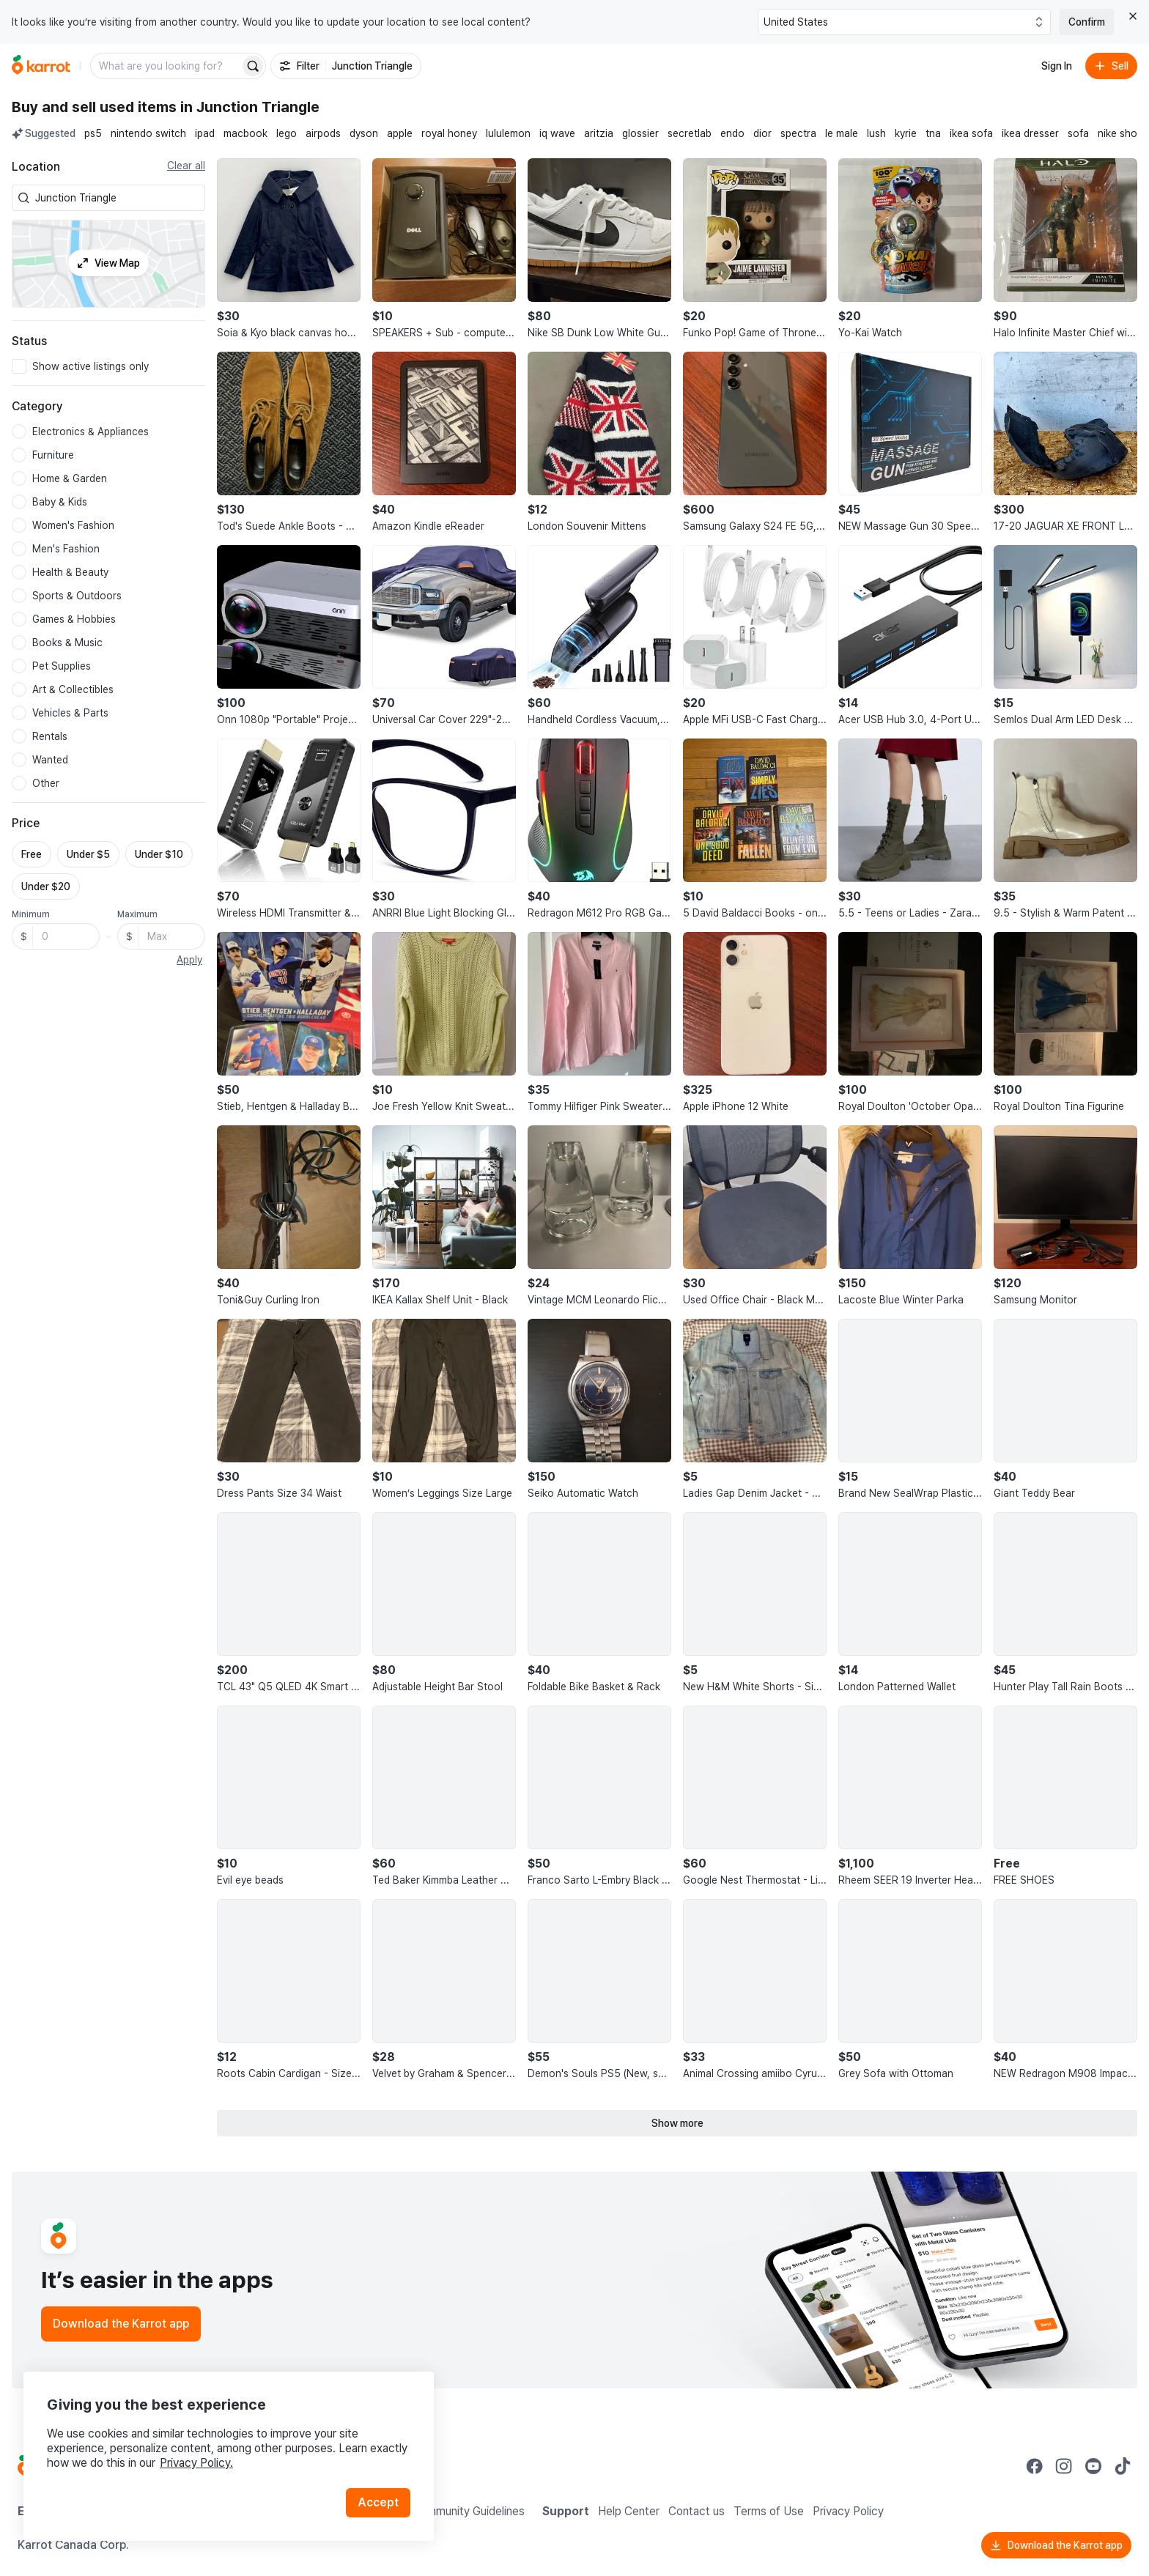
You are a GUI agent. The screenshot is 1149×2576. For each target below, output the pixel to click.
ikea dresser (1030, 133)
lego (286, 133)
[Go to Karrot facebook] (1034, 2466)
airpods (323, 133)
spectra (798, 133)
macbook (245, 133)
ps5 (93, 133)
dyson (364, 133)
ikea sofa (971, 133)
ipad (205, 133)
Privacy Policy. (196, 2463)
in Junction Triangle (249, 107)
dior (762, 133)
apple (400, 133)
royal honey (449, 133)
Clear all (186, 165)
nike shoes (1123, 133)
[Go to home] (41, 66)
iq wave (557, 133)
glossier (640, 133)
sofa (1078, 133)
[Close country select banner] (1133, 16)
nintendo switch (148, 133)
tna (933, 133)
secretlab (690, 133)
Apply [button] (189, 960)
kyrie (906, 133)
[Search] (253, 66)
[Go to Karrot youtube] (1093, 2466)
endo (732, 133)
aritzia (598, 133)
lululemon (508, 133)
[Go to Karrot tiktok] (1122, 2466)
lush (876, 133)
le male (841, 133)
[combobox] (117, 198)
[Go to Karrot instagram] (1064, 2466)
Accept (378, 2502)
